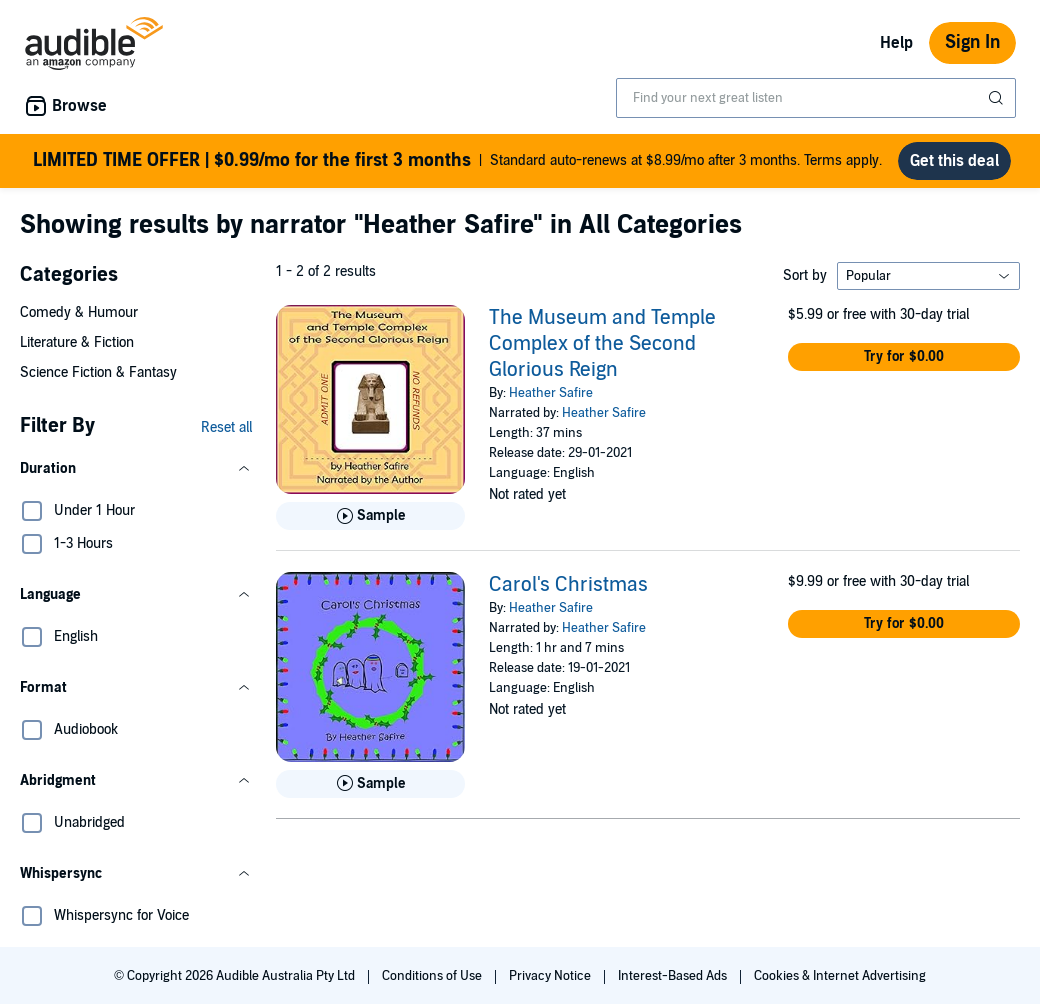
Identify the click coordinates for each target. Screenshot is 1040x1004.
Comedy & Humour (79, 312)
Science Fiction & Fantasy (98, 372)
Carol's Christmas (568, 585)
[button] (136, 469)
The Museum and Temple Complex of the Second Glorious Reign (602, 344)
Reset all (226, 427)
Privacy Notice (551, 976)
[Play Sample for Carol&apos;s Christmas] (370, 784)
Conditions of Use (433, 976)
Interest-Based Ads (674, 976)
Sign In (972, 42)
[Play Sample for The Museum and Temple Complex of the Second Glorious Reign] (370, 516)
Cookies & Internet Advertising (840, 976)
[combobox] (816, 98)
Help (896, 43)
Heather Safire (551, 393)
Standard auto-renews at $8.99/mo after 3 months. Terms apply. (457, 161)
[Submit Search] (998, 98)
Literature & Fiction (77, 342)
